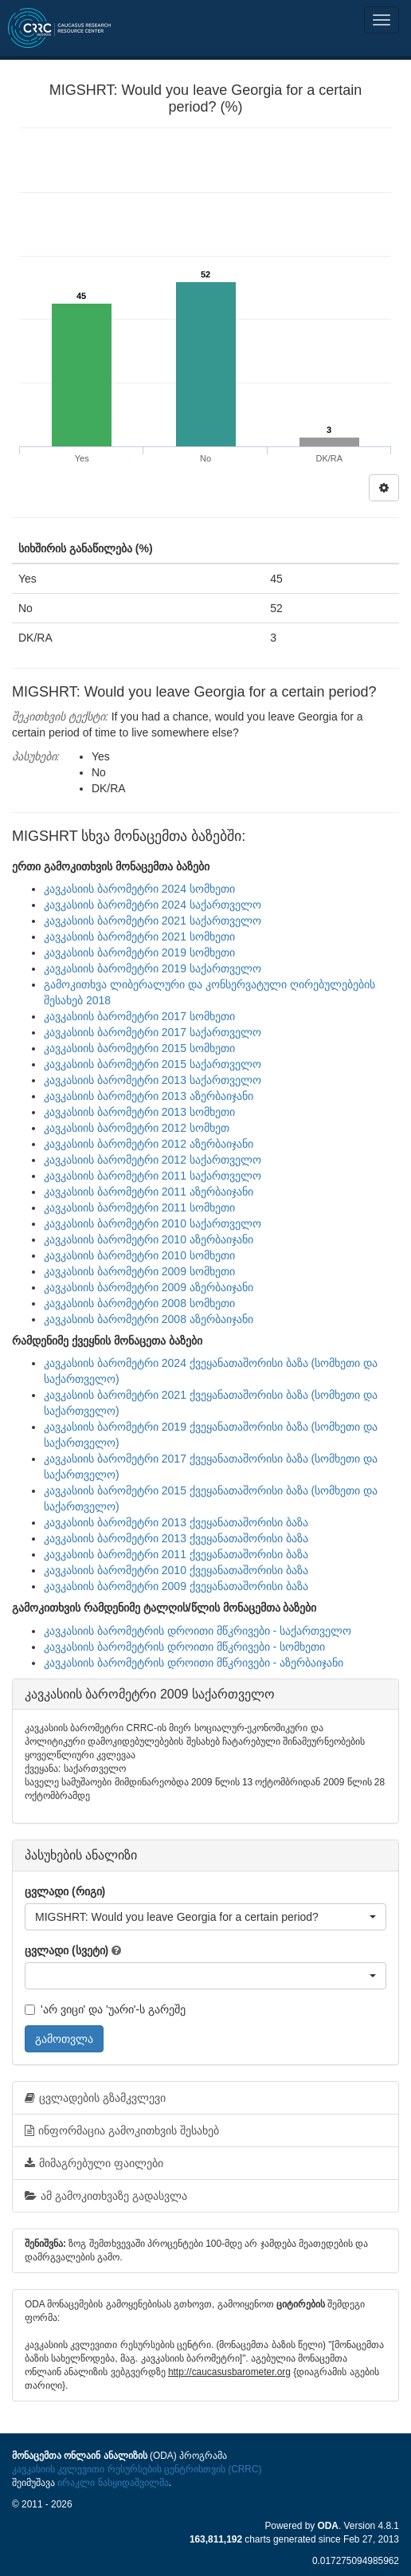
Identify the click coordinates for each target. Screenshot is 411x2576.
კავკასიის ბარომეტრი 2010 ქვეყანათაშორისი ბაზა (176, 1570)
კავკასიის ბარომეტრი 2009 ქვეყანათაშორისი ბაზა (176, 1586)
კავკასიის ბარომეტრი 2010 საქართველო (152, 1223)
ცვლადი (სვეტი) (66, 1950)
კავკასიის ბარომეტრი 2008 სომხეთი (139, 1303)
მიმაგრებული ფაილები (94, 2163)
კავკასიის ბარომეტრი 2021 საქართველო (152, 920)
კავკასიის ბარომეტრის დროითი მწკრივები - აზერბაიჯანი (193, 1662)
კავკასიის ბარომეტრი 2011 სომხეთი (139, 1207)
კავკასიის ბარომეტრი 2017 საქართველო (152, 1032)
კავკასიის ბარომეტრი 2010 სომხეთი (139, 1255)
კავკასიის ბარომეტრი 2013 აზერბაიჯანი (148, 1096)
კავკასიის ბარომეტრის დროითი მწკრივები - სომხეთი (184, 1646)
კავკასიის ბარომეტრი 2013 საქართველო (152, 1080)
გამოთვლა (64, 2038)
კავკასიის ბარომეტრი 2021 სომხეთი (139, 936)
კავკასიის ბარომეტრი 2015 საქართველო (152, 1064)
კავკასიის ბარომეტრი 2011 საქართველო (152, 1175)
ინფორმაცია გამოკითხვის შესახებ (122, 2130)
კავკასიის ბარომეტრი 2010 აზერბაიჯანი (148, 1239)
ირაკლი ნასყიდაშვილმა (112, 2482)
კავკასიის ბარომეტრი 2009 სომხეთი (139, 1271)
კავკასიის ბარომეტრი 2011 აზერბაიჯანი (148, 1191)
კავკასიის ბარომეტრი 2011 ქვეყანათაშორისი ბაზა (176, 1554)
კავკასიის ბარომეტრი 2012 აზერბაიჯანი (148, 1143)
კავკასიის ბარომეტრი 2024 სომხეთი (139, 888)
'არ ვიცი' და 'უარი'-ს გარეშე (105, 2009)
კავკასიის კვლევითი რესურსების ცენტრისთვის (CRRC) (136, 2469)
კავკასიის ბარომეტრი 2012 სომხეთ (136, 1127)
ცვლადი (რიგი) (65, 1891)
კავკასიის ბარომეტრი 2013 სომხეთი (139, 1111)
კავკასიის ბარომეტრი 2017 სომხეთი (139, 1016)
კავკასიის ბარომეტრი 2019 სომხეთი (139, 952)
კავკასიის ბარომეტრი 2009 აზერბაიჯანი (148, 1287)
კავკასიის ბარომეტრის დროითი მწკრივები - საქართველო (197, 1630)
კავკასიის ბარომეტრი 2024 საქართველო (152, 904)
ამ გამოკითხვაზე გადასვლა (106, 2195)
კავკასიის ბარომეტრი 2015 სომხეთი (139, 1048)
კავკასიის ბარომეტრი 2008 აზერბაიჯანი (148, 1319)
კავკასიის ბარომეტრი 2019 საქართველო (152, 968)
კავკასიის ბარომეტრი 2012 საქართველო (152, 1159)
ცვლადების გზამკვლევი (95, 2097)
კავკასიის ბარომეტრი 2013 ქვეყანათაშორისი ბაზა (176, 1522)
